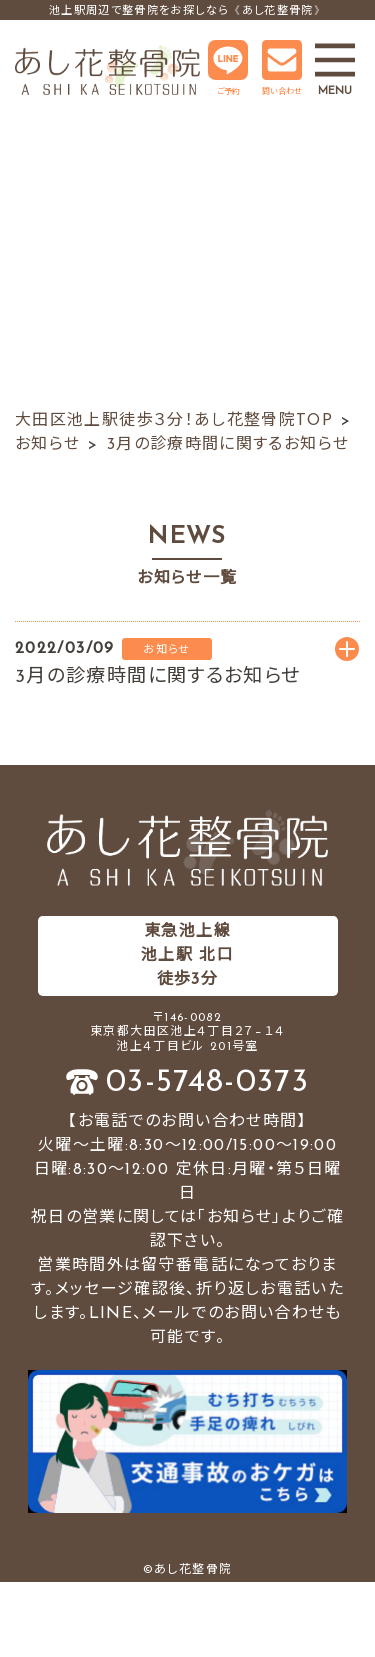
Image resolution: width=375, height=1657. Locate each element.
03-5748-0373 (207, 1083)
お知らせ (47, 445)
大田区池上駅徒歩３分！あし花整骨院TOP (174, 421)
